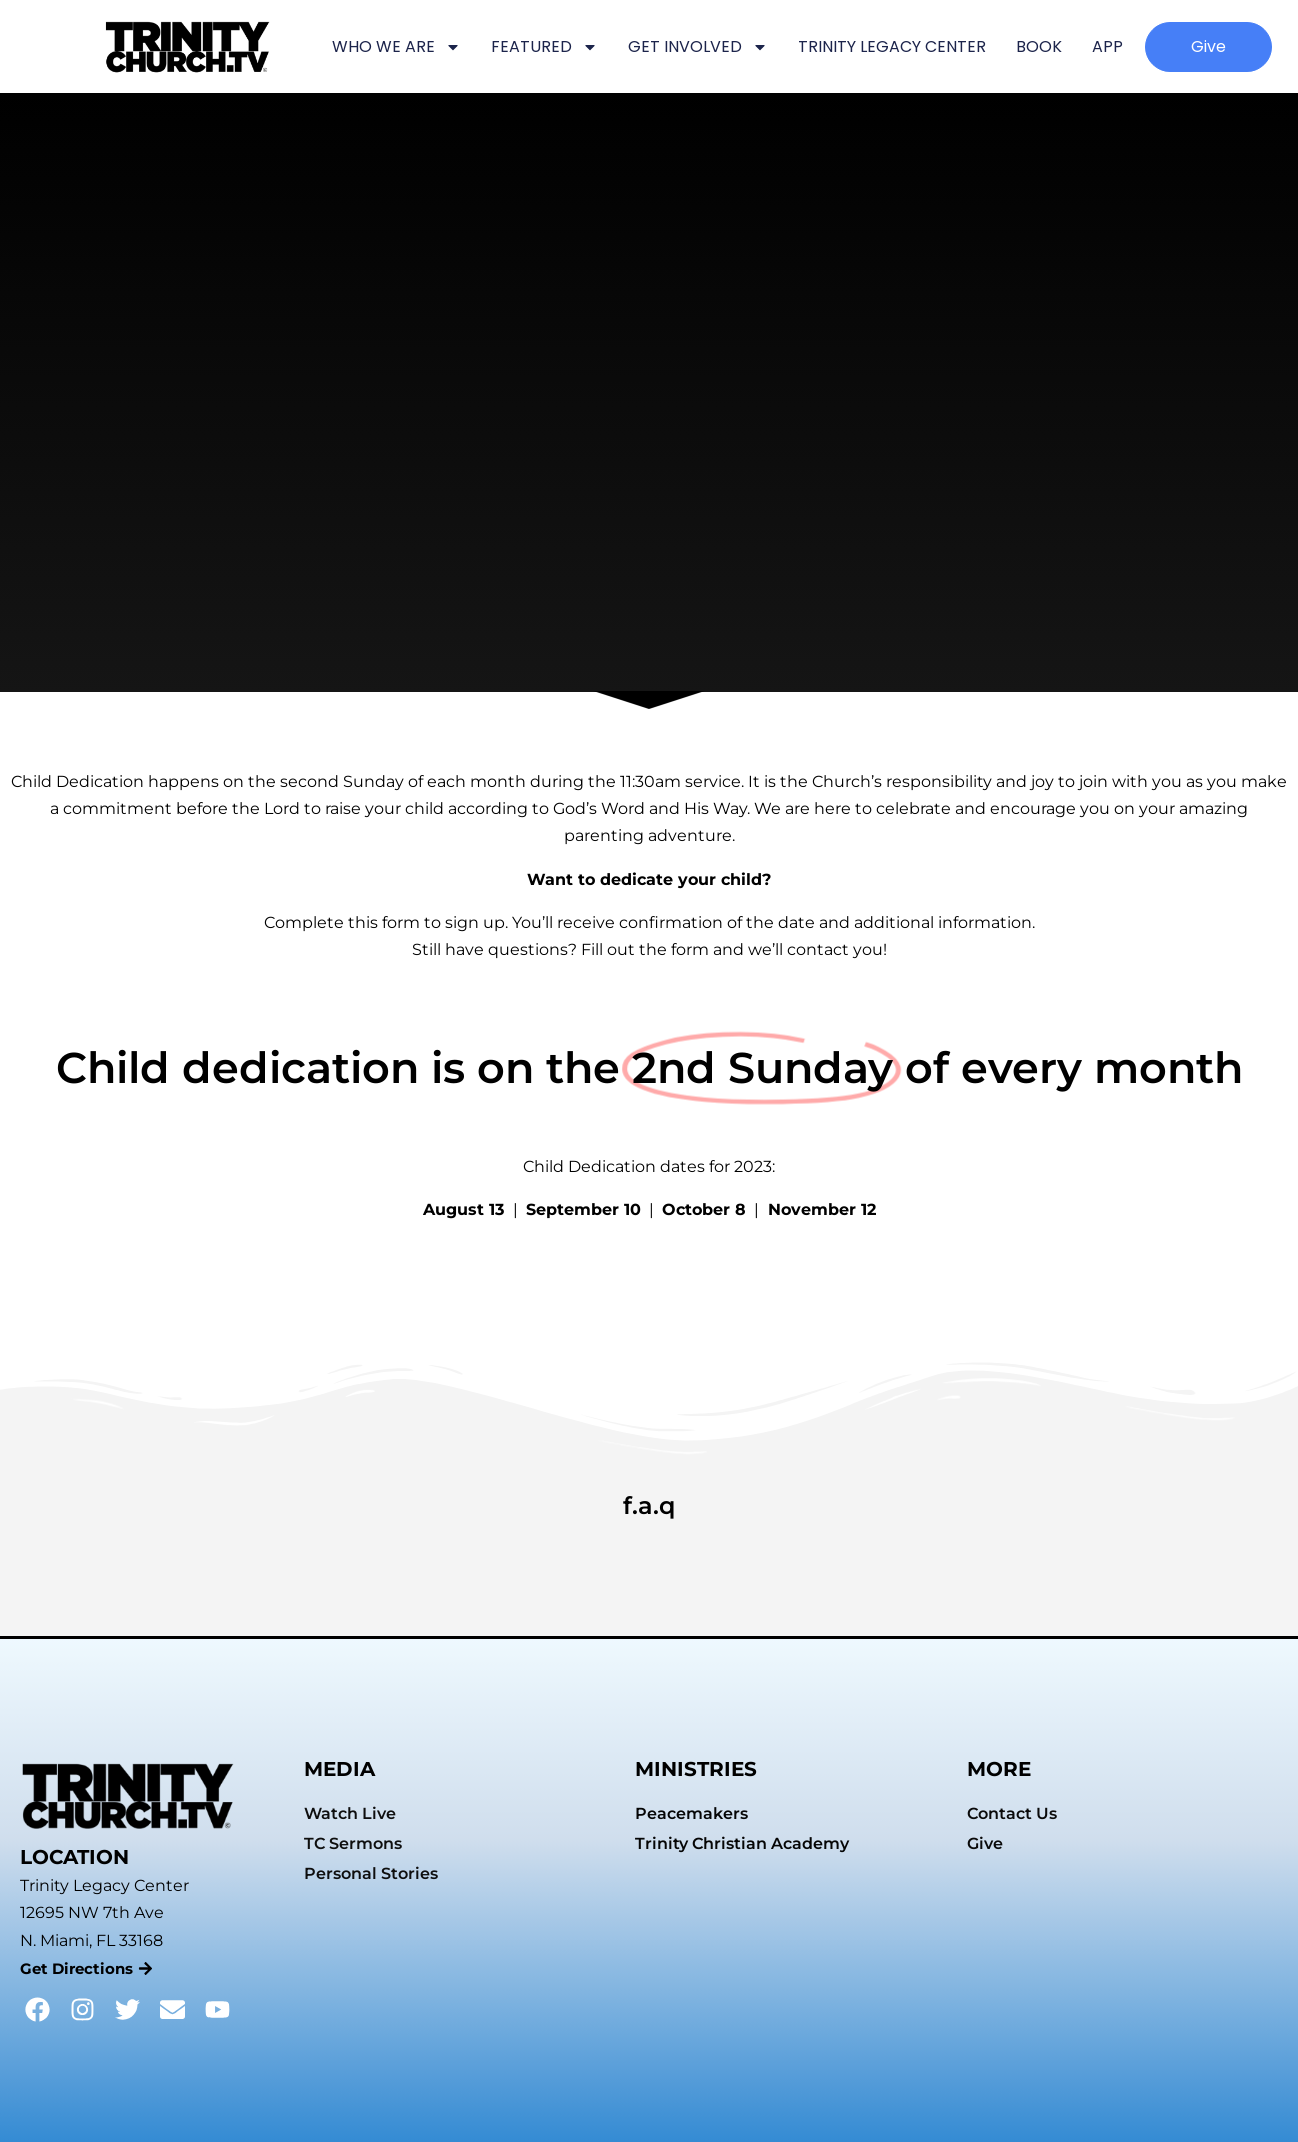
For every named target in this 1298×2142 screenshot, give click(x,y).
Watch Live (350, 1813)
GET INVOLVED (698, 47)
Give (985, 1843)
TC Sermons (353, 1843)
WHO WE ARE (396, 47)
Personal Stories (371, 1873)
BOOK (1039, 46)
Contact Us (1012, 1813)
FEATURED (544, 47)
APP (1107, 46)
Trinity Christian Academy (742, 1843)
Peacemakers (691, 1813)
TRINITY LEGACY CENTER (892, 46)
